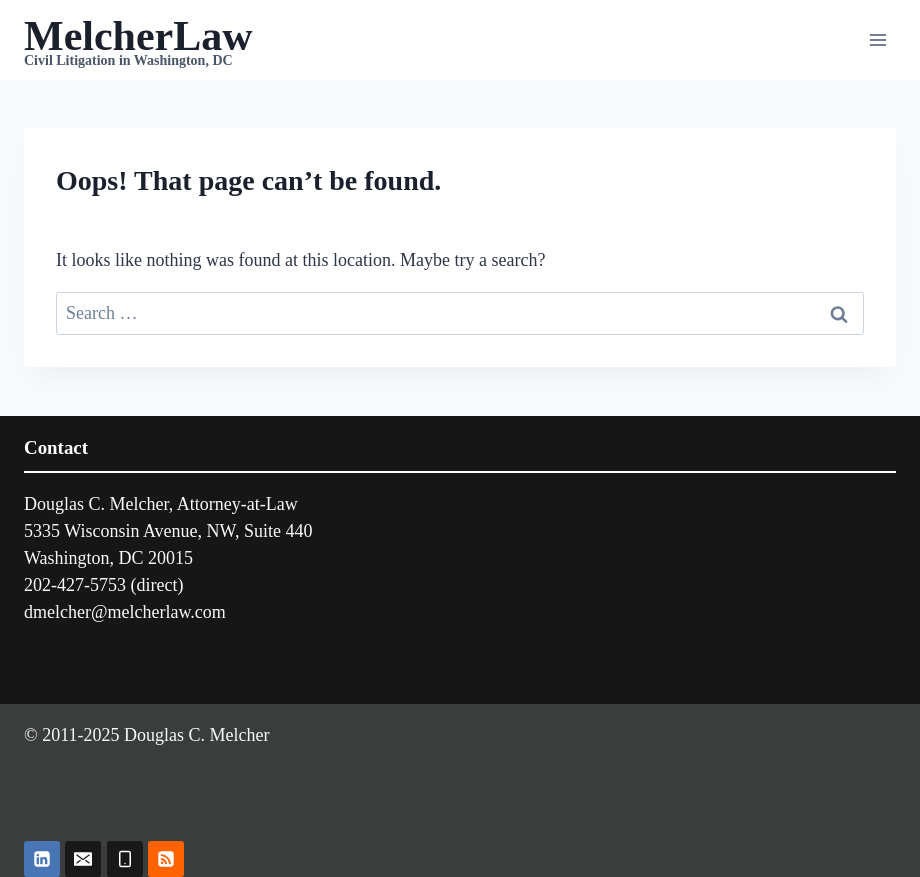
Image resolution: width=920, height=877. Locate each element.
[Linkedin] (42, 859)
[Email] (83, 859)
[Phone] (125, 859)
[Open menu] (877, 39)
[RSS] (166, 859)
